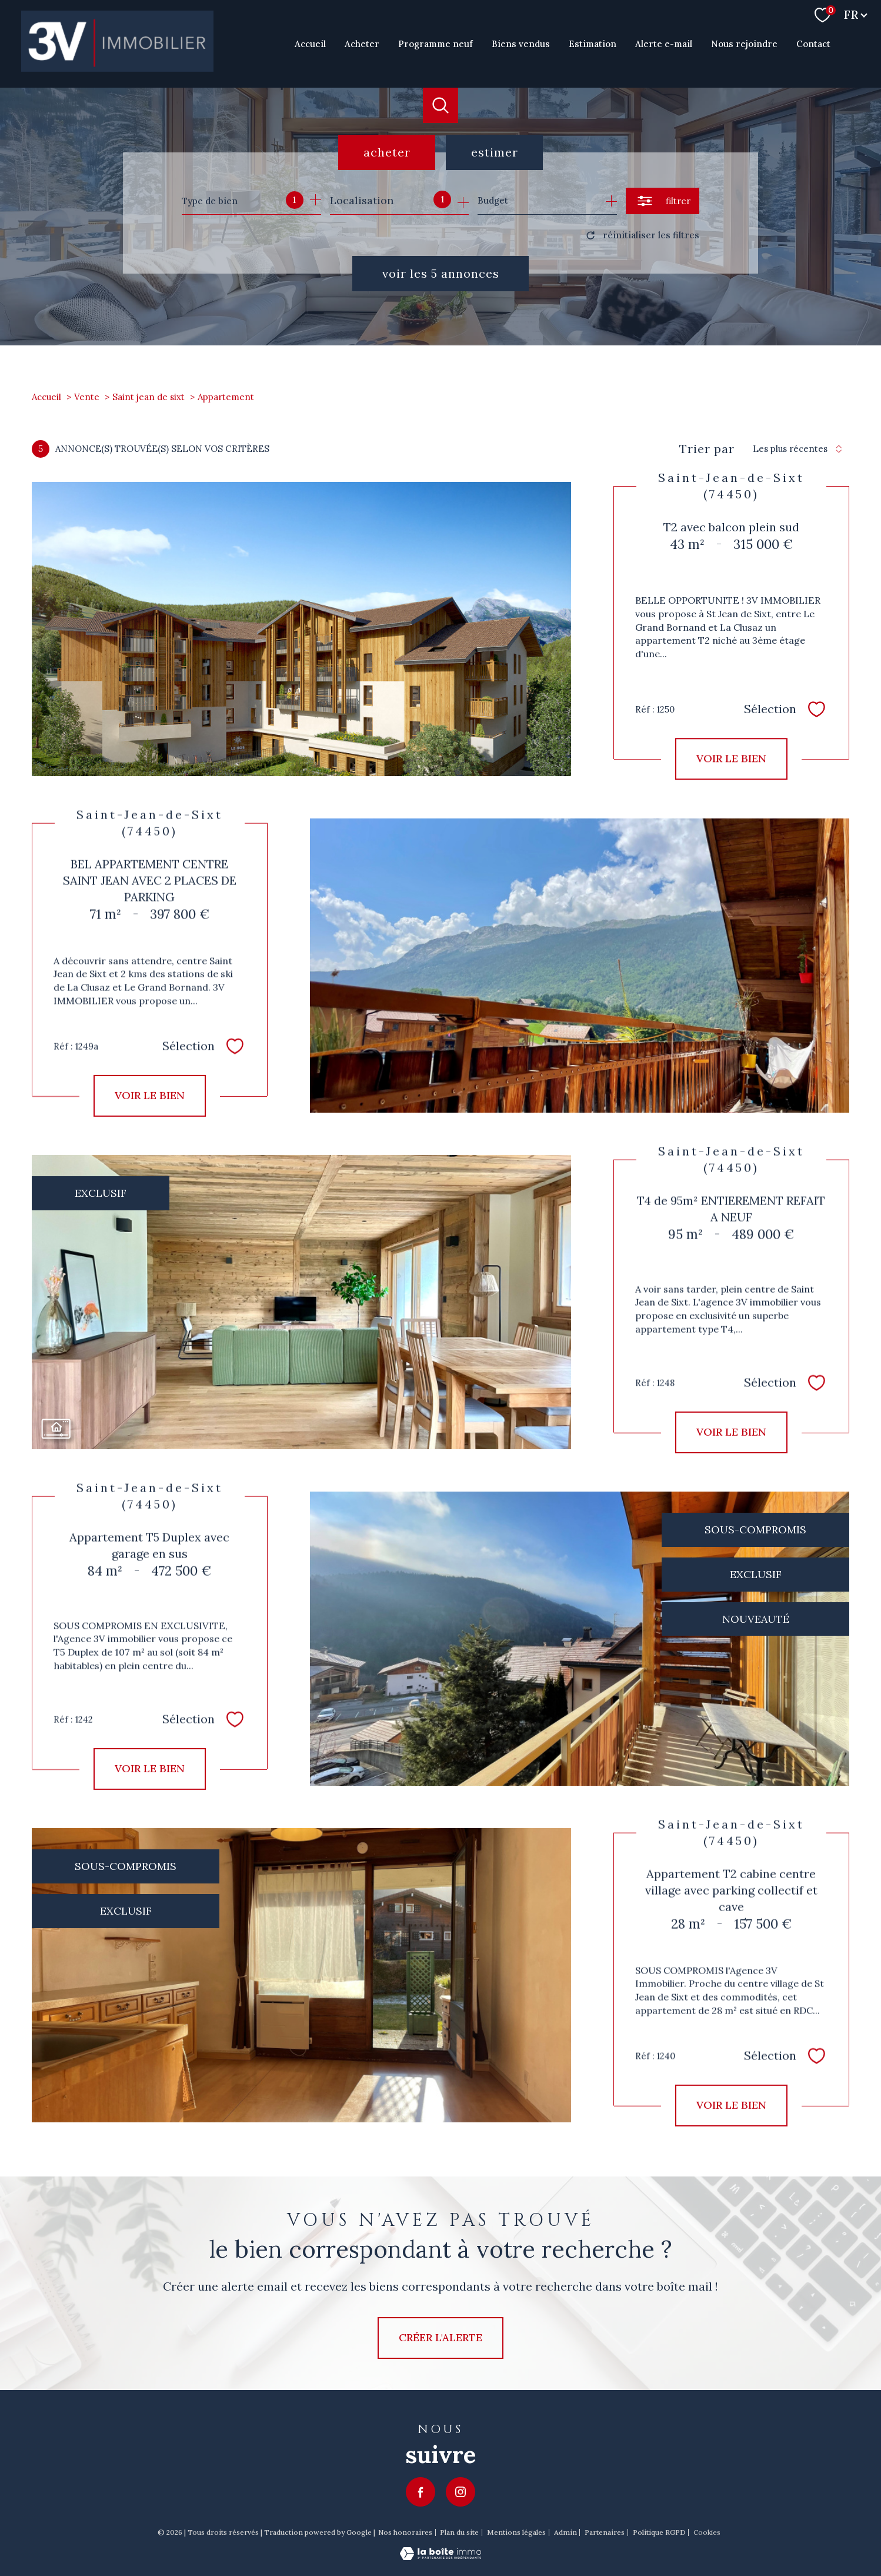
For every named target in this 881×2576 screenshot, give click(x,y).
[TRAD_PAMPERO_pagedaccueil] (117, 68)
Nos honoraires (405, 2532)
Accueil (310, 43)
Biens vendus (521, 43)
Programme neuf (435, 43)
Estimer (494, 152)
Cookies (706, 2532)
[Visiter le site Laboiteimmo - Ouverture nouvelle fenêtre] (440, 2556)
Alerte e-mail (663, 43)
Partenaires (605, 2532)
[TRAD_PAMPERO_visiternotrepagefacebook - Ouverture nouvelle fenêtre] (420, 2492)
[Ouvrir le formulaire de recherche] (662, 201)
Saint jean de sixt (148, 396)
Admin (565, 2532)
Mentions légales (516, 2532)
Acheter (362, 43)
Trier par (707, 449)
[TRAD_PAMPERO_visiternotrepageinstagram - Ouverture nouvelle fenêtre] (460, 2492)
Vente (86, 396)
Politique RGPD (659, 2532)
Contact (813, 43)
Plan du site (459, 2532)
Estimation (592, 43)
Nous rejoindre (744, 43)
